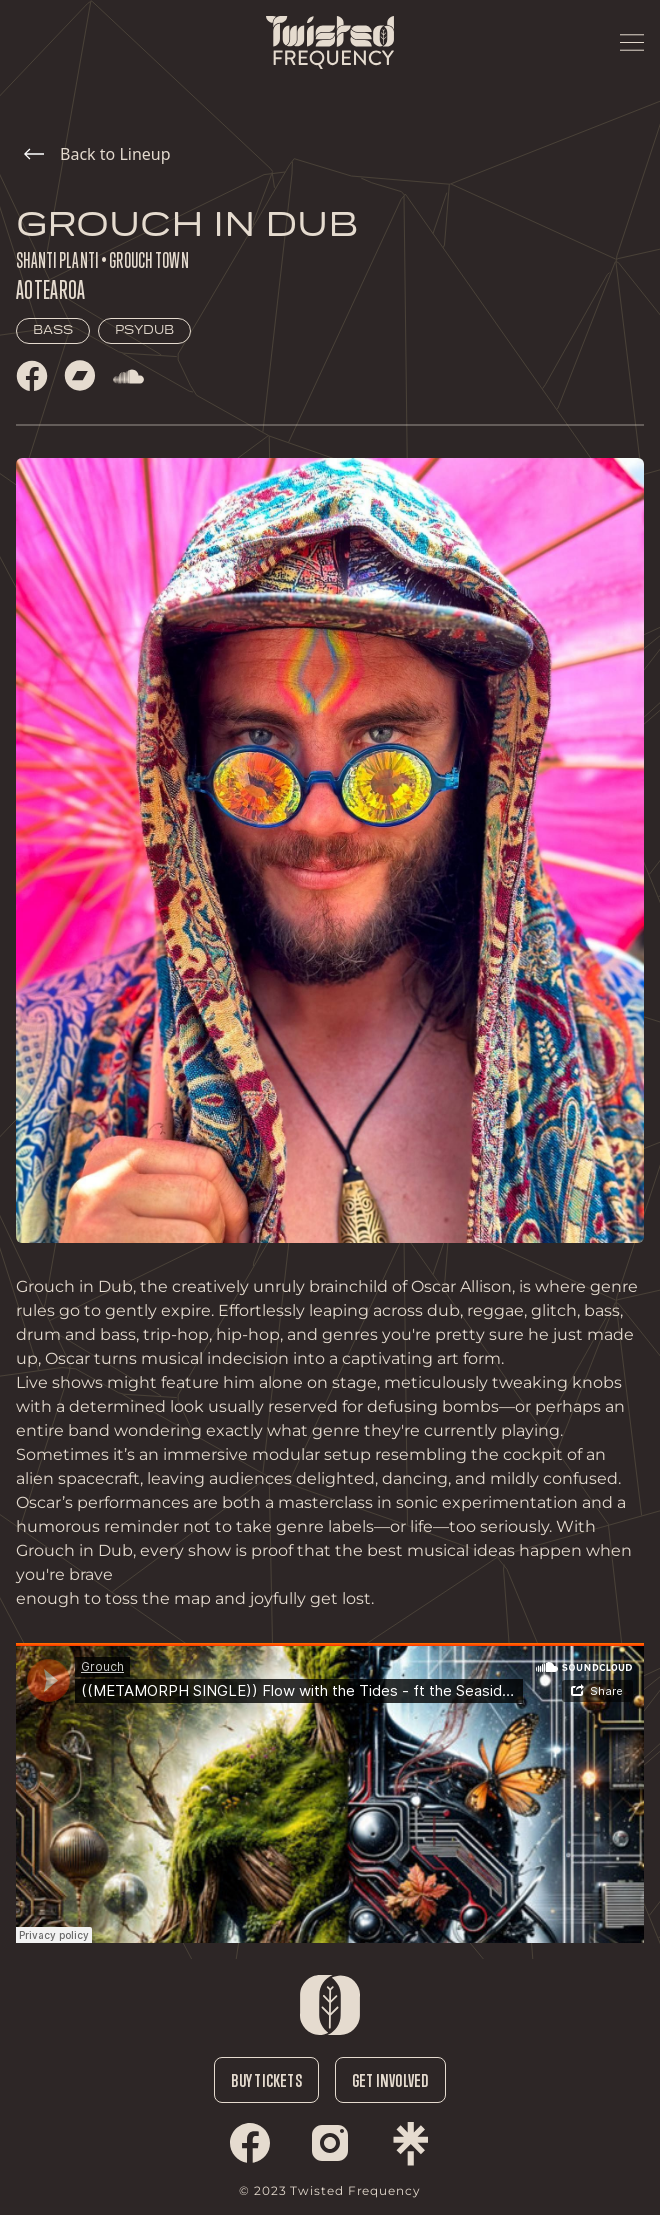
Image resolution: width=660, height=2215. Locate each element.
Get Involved (390, 2080)
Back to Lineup (97, 154)
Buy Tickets (266, 2080)
